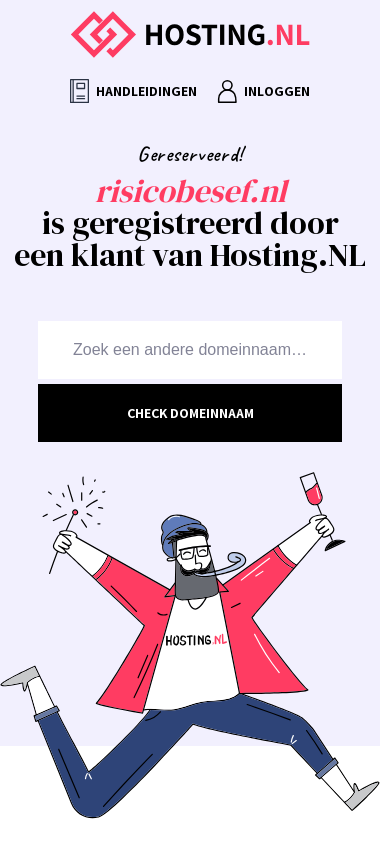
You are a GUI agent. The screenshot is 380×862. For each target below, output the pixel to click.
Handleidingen (133, 91)
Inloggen (263, 91)
